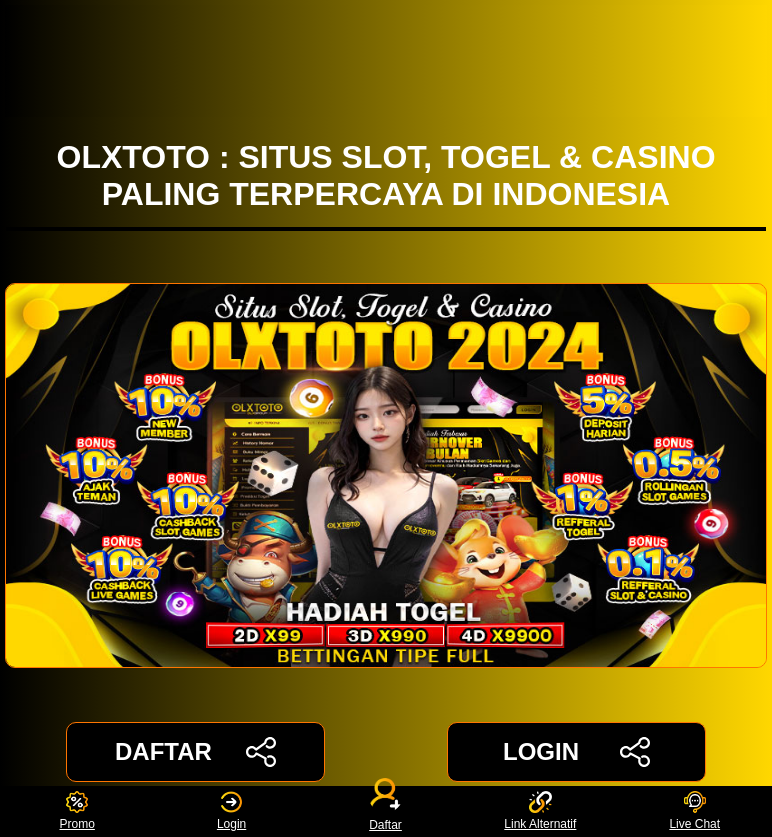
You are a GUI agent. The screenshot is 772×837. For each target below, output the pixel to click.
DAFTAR (195, 752)
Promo (77, 811)
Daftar (386, 811)
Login (231, 811)
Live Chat (694, 811)
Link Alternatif (540, 811)
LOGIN (576, 752)
